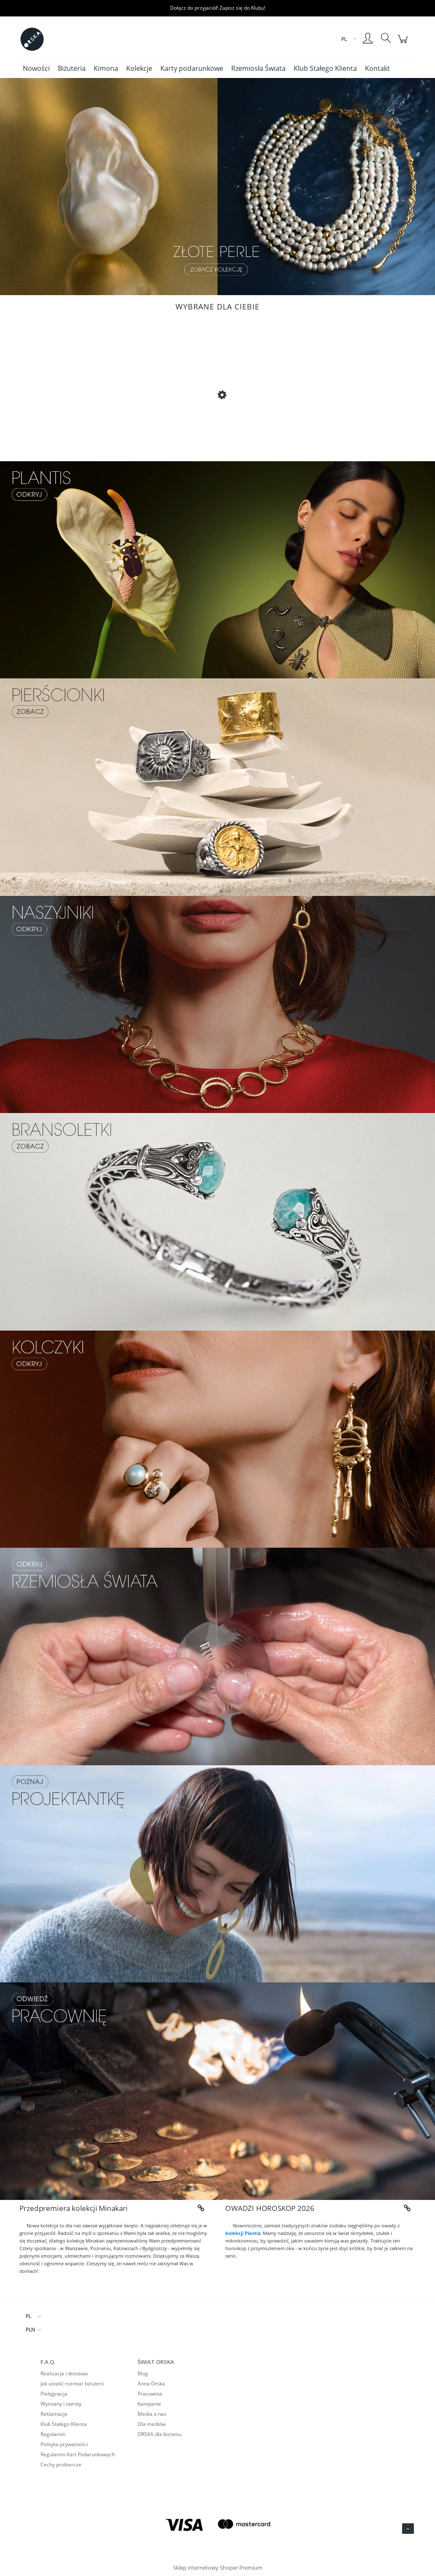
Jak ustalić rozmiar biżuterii (72, 2383)
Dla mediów (151, 2424)
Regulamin (53, 2434)
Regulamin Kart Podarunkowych (78, 2454)
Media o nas (152, 2413)
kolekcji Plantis (242, 2233)
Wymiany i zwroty (61, 2403)
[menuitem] (36, 68)
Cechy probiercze (61, 2464)
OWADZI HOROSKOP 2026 (269, 2208)
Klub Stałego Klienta (64, 2424)
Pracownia (150, 2393)
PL (28, 2316)
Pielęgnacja (54, 2393)
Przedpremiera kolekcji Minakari (73, 2208)
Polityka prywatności (64, 2444)
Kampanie (149, 2403)
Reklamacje (54, 2413)
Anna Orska (151, 2383)
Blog (143, 2373)
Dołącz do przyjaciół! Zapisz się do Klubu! (217, 7)
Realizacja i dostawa (64, 2373)
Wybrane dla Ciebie (217, 306)
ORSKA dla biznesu (159, 2434)
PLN (30, 2329)
